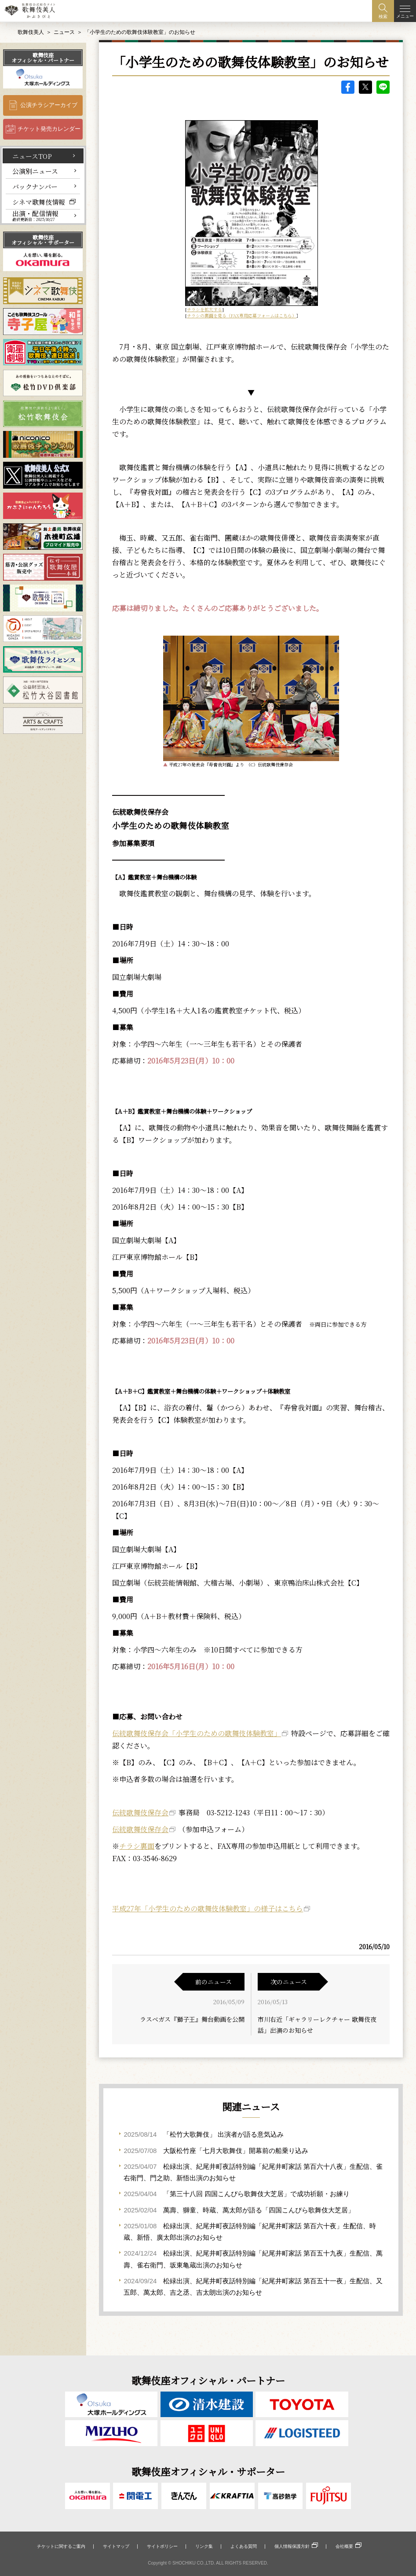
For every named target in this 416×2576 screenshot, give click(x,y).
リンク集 (204, 2546)
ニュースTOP (32, 156)
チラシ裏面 (136, 1846)
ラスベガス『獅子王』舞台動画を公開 (192, 2019)
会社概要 (344, 2546)
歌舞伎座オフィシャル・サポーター (42, 239)
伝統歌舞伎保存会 (140, 1812)
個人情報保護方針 (292, 2546)
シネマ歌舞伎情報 (38, 201)
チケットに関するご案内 (61, 2546)
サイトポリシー (162, 2546)
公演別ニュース (35, 171)
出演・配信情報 (35, 216)
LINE (383, 87)
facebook (347, 87)
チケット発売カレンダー (49, 128)
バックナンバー (35, 186)
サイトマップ (116, 2546)
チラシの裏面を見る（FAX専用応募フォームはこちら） (241, 315)
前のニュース (213, 1981)
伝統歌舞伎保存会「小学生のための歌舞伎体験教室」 (196, 1733)
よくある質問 (243, 2546)
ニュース (64, 32)
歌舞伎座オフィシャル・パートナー (42, 57)
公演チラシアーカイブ (48, 105)
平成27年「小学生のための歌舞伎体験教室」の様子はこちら (207, 1908)
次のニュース (288, 1981)
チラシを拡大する (204, 309)
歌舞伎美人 (31, 32)
